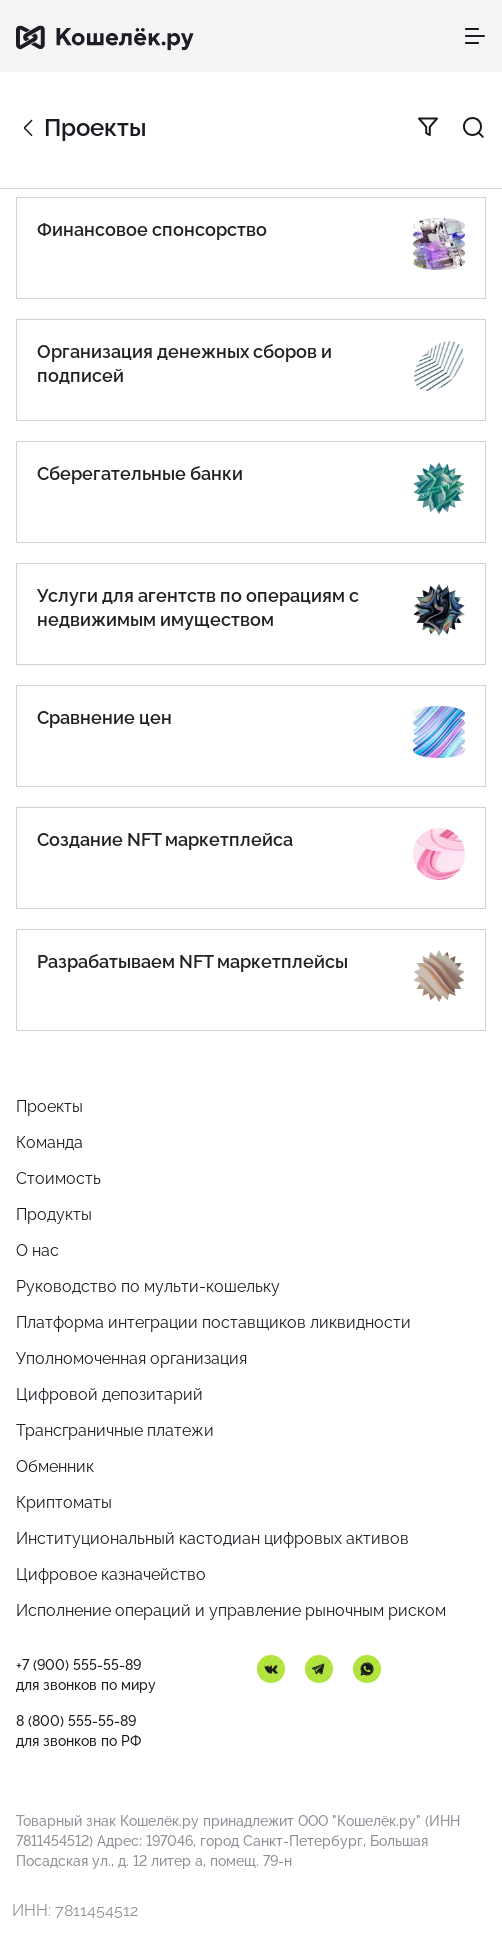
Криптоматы (64, 1502)
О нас (37, 1250)
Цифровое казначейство (111, 1574)
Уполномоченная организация (131, 1358)
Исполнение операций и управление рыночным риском (231, 1610)
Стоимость (58, 1178)
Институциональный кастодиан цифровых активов (212, 1538)
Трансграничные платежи (115, 1430)
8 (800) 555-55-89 (76, 1721)
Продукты (54, 1214)
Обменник (55, 1466)
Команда (49, 1142)
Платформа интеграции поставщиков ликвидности (213, 1322)
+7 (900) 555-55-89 (78, 1665)
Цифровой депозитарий (109, 1394)
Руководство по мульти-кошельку (148, 1286)
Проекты (49, 1106)
